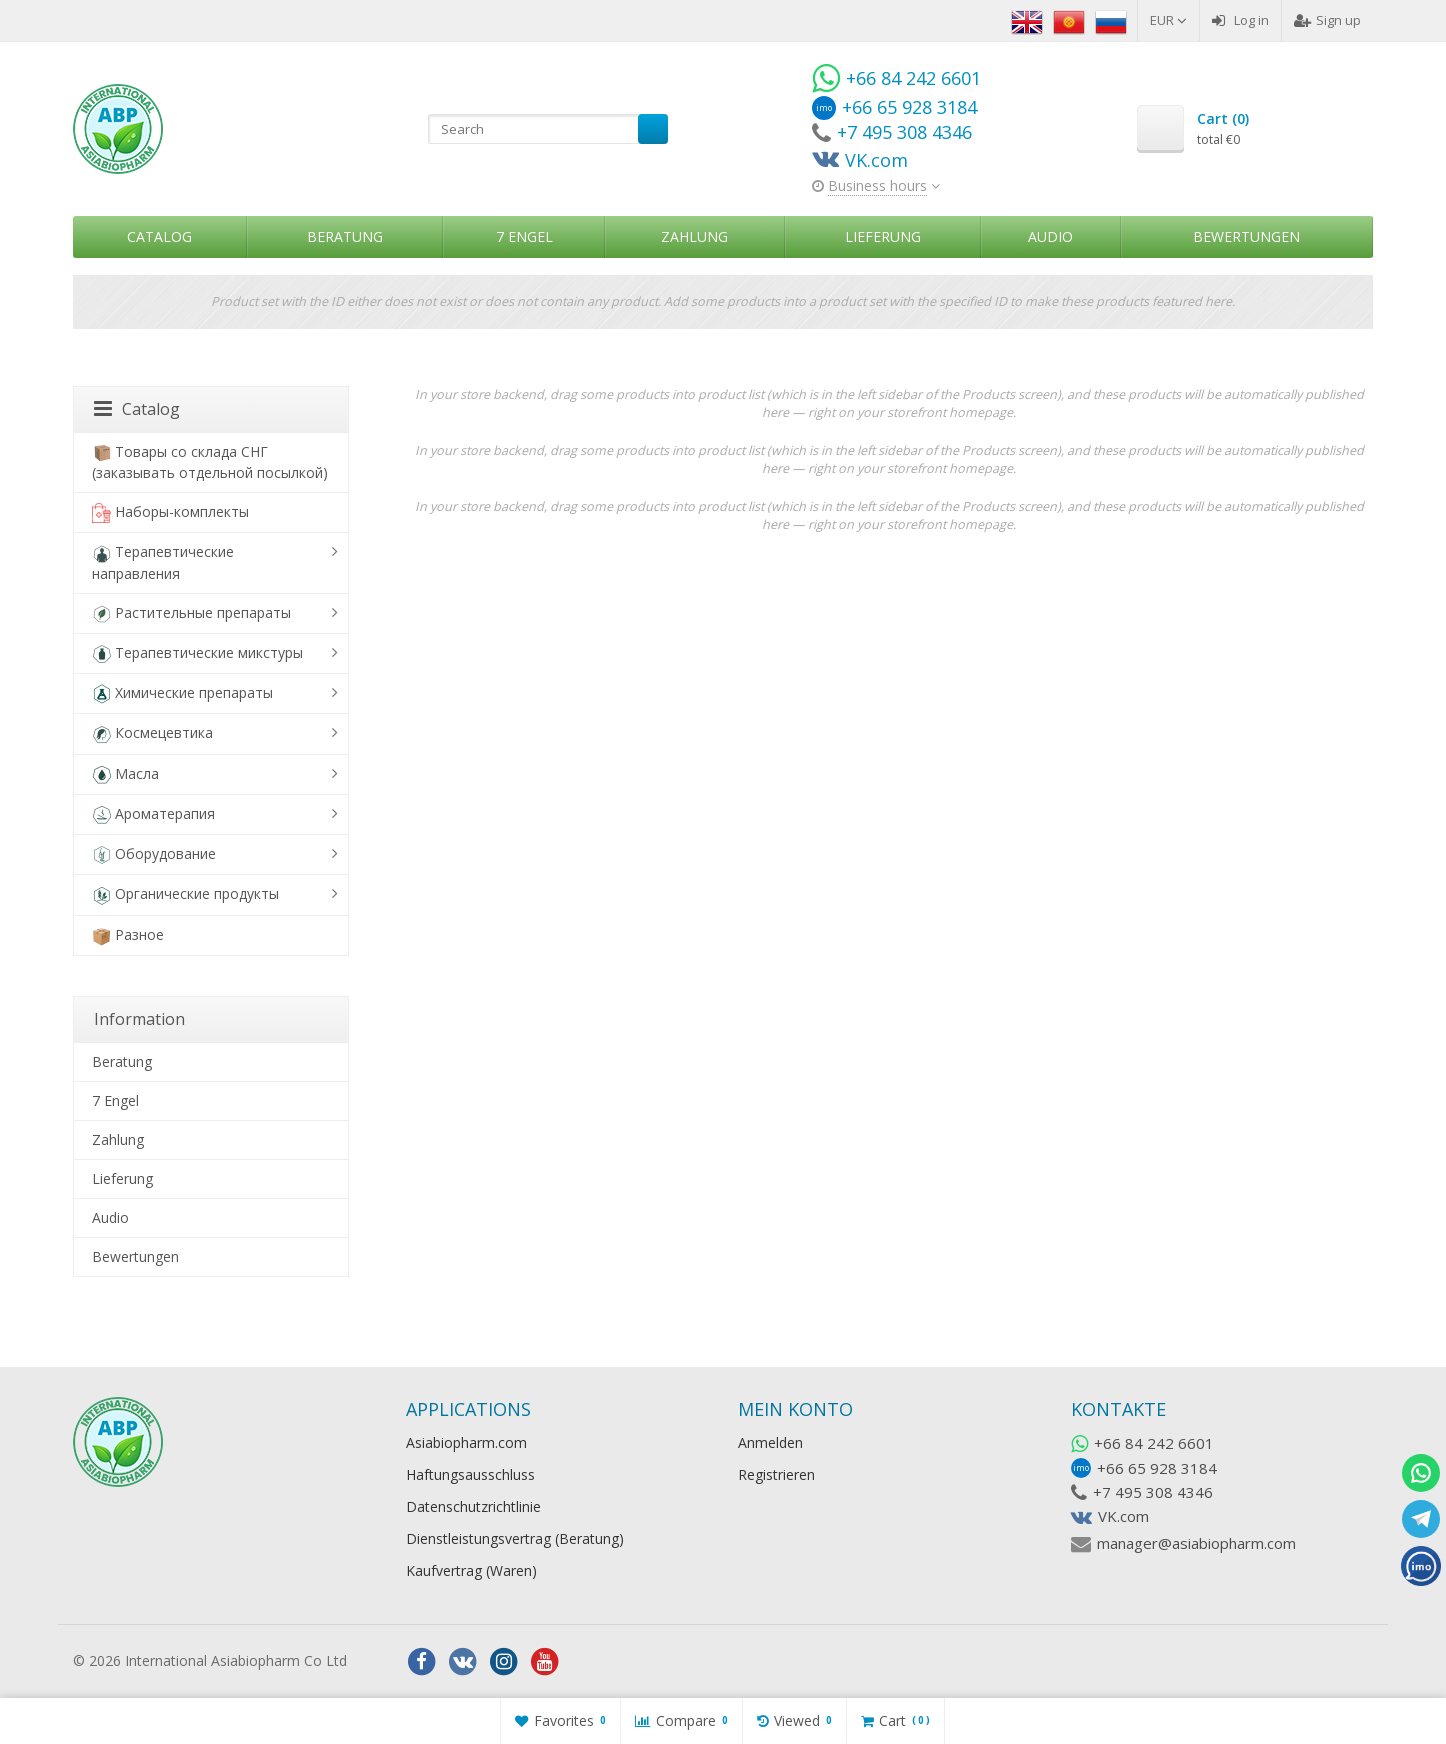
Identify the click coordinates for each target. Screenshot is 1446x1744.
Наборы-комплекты (170, 512)
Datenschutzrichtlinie (473, 1506)
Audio (1050, 236)
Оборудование (154, 854)
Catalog (159, 236)
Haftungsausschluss (470, 1474)
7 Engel (524, 236)
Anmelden (770, 1442)
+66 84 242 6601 (1154, 1443)
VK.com (1123, 1516)
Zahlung (694, 236)
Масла (125, 774)
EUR (1168, 20)
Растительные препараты (191, 613)
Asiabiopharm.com (466, 1442)
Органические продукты (185, 894)
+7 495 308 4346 (1153, 1492)
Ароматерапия (153, 814)
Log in (1240, 20)
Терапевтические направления (163, 562)
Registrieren (776, 1474)
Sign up (1327, 20)
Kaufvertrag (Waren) (471, 1570)
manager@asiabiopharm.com (1196, 1543)
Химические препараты (182, 693)
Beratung (345, 236)
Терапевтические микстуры (197, 653)
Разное (128, 935)
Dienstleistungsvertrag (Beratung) (515, 1538)
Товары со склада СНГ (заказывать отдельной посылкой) (210, 462)
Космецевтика (152, 733)
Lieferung (883, 236)
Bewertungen (1246, 236)
